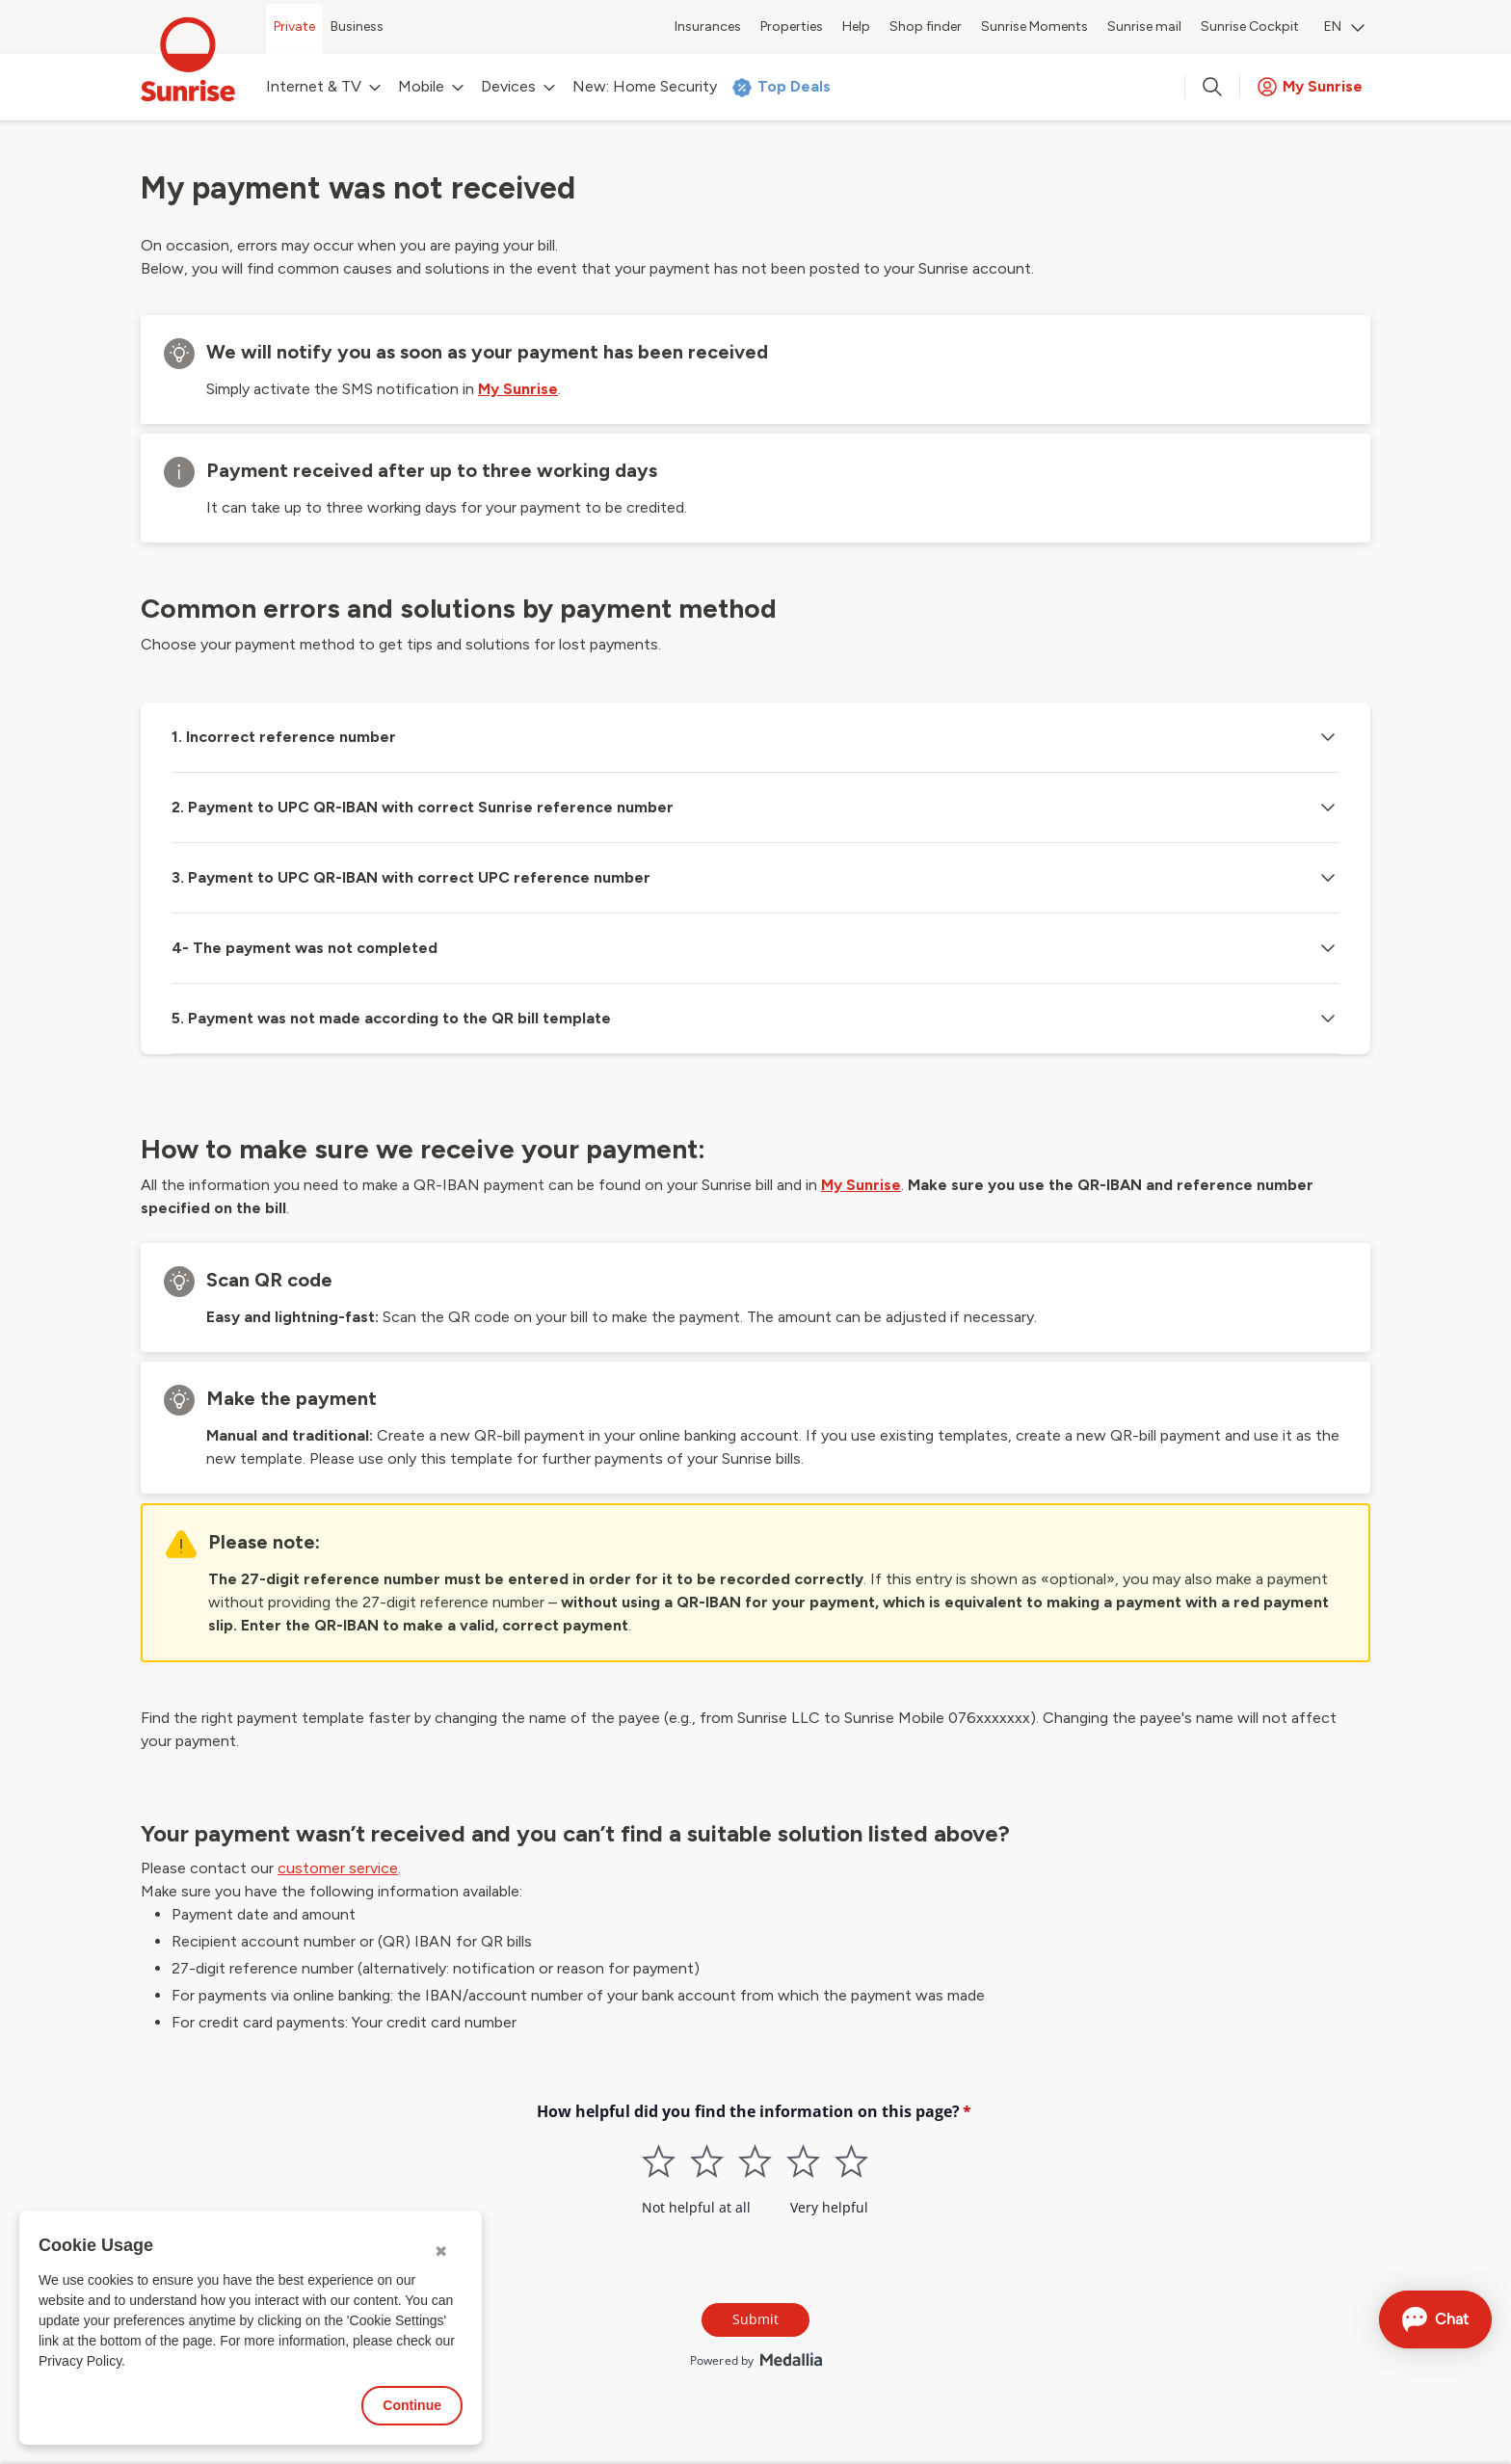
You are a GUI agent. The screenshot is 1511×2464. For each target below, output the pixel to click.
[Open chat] (1435, 2319)
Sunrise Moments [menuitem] (1034, 26)
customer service (338, 1868)
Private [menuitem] (294, 26)
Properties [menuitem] (791, 26)
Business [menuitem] (357, 26)
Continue (412, 2405)
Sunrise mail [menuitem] (1144, 26)
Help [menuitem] (856, 26)
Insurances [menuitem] (708, 26)
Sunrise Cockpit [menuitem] (1250, 26)
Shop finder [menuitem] (925, 26)
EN (1344, 26)
